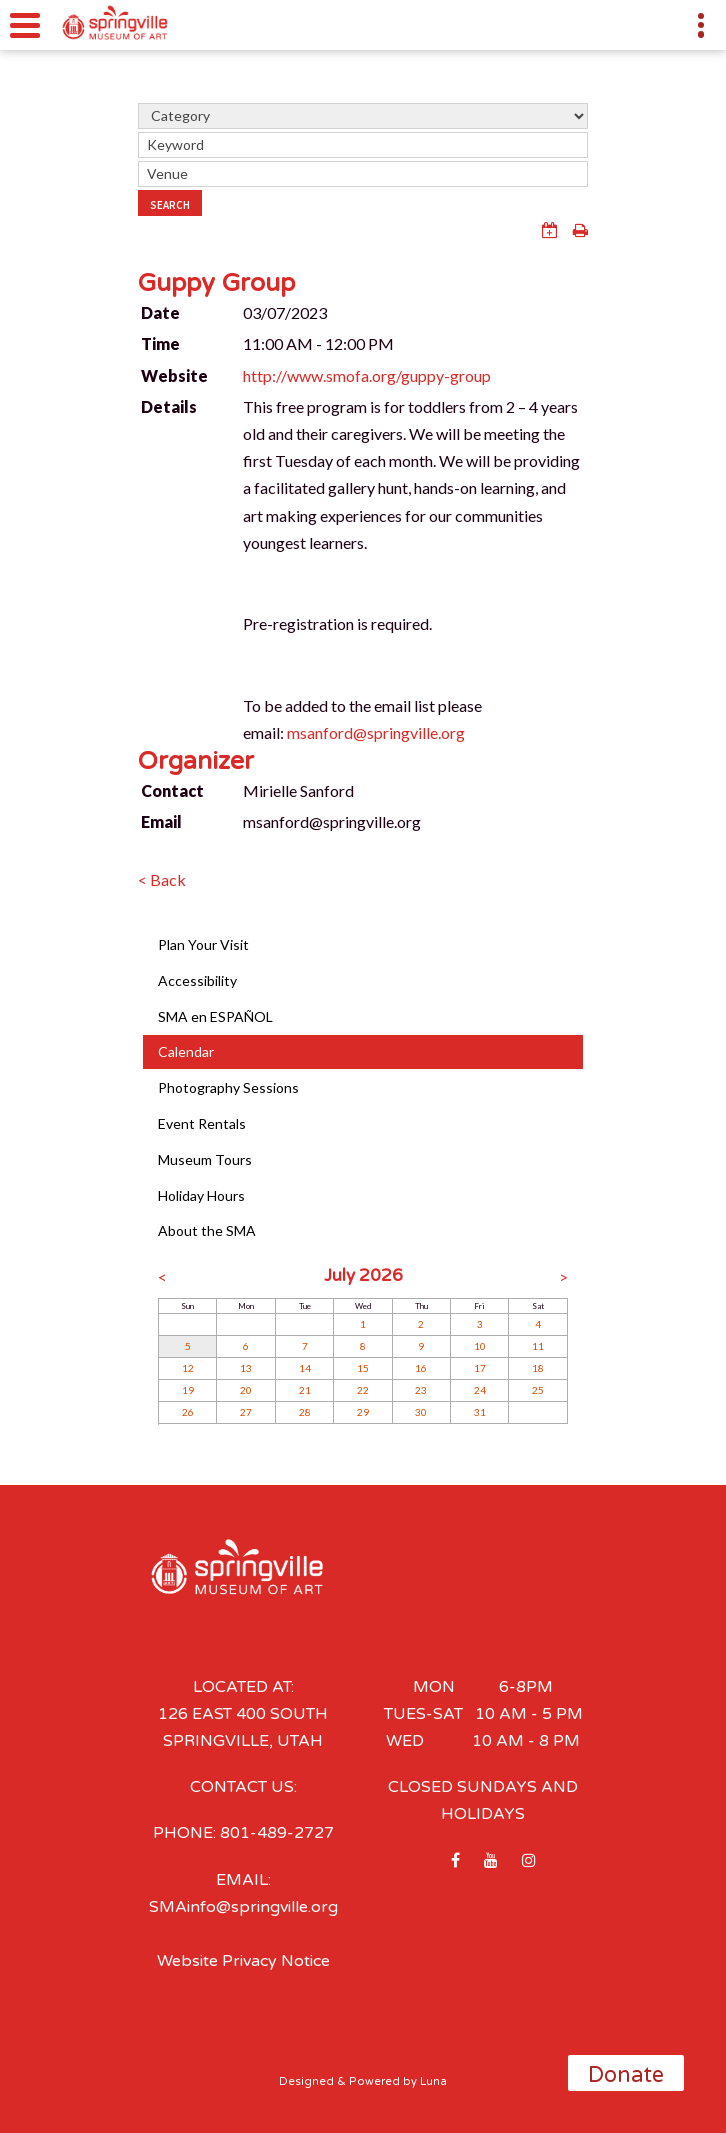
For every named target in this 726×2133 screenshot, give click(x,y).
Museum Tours (205, 1159)
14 (305, 1368)
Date (160, 312)
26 (188, 1412)
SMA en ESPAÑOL (215, 1016)
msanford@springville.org (376, 732)
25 (538, 1390)
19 (188, 1390)
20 (246, 1390)
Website (174, 375)
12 (188, 1368)
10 (480, 1346)
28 (305, 1412)
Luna (433, 2081)
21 (305, 1390)
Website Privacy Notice (243, 1961)
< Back (162, 879)
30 (421, 1412)
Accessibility (197, 980)
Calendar (186, 1051)
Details (169, 406)
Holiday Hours (201, 1195)
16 (421, 1368)
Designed (306, 2081)
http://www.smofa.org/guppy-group (367, 375)
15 (363, 1368)
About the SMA (207, 1230)
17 (480, 1368)
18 (538, 1368)
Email (161, 821)
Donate (626, 2075)
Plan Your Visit (203, 944)
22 (363, 1390)
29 (363, 1412)
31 (480, 1412)
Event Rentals (202, 1123)
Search (170, 205)
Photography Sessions (228, 1087)
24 (480, 1390)
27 (246, 1412)
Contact (172, 790)
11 (538, 1346)
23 (421, 1390)
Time (160, 343)
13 (246, 1368)
